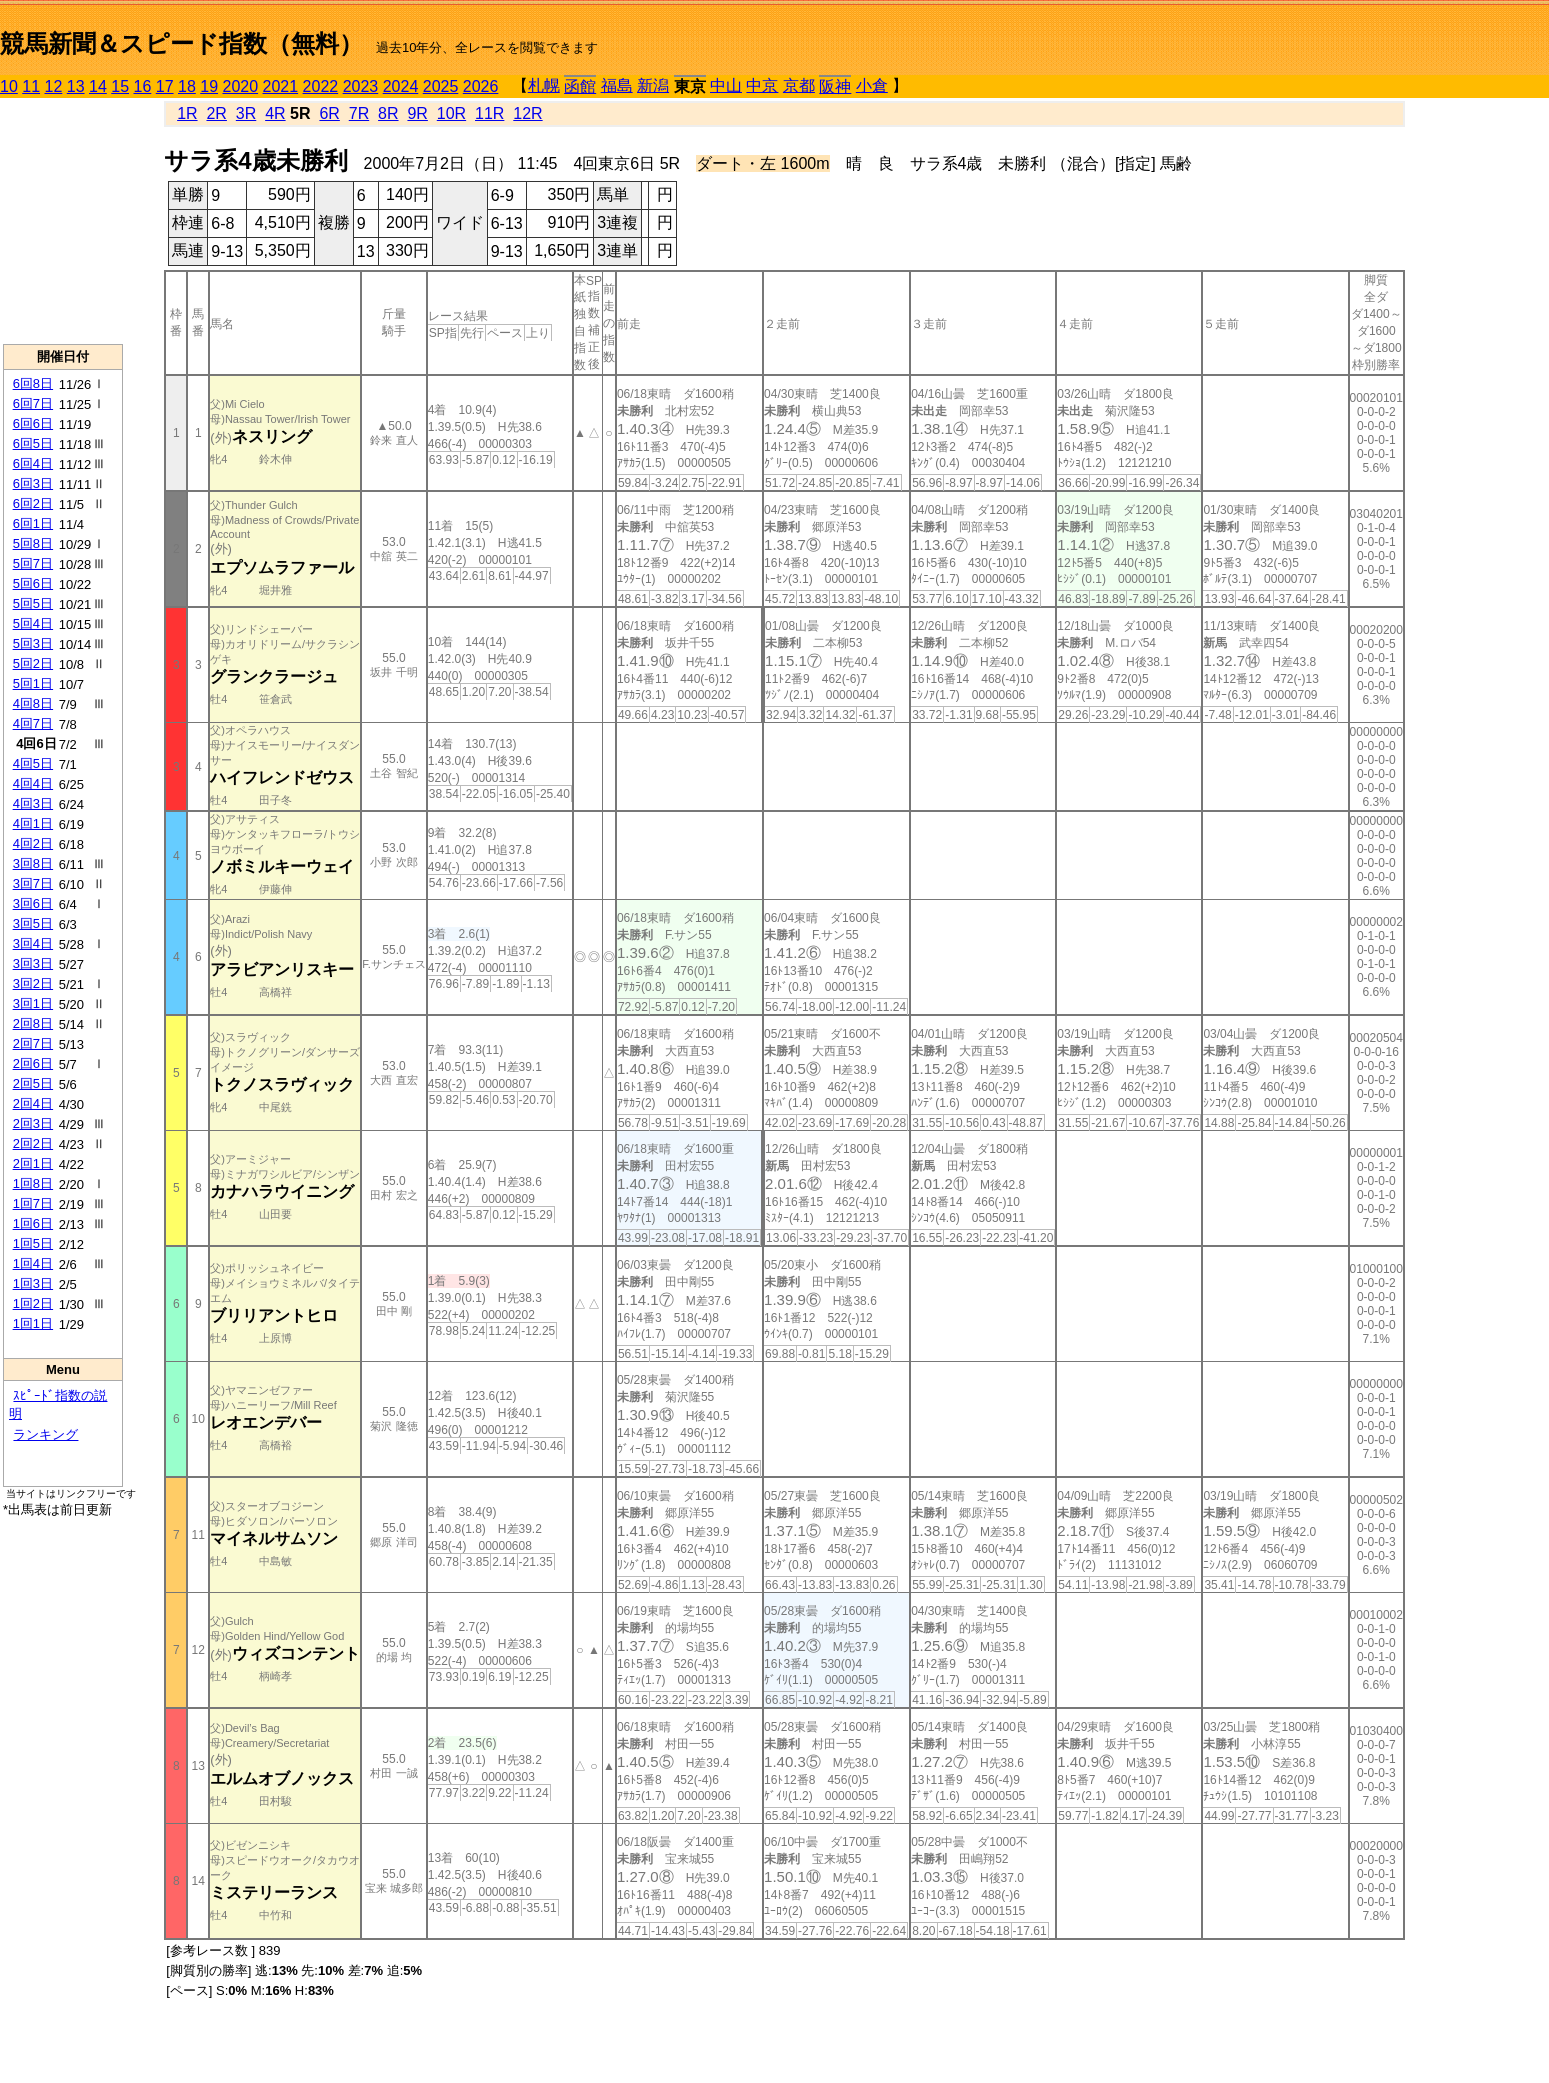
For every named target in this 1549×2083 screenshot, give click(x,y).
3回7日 (33, 883)
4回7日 (33, 723)
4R (275, 113)
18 (187, 86)
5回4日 (33, 623)
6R (329, 113)
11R (489, 113)
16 (143, 86)
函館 (580, 86)
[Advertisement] (63, 221)
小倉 (872, 85)
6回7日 (33, 403)
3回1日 (33, 1003)
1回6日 (33, 1223)
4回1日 (33, 823)
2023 (361, 86)
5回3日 (33, 643)
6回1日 (33, 523)
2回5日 (33, 1083)
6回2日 (33, 503)
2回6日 (33, 1063)
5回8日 (33, 543)
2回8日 (33, 1023)
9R (417, 113)
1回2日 (33, 1303)
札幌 (544, 85)
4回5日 (33, 763)
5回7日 (33, 563)
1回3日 (33, 1283)
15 (120, 86)
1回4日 (33, 1263)
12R (527, 113)
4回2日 (33, 843)
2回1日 (33, 1163)
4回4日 (33, 783)
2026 (481, 86)
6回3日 (33, 483)
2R (216, 113)
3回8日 (33, 863)
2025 (441, 86)
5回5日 (33, 603)
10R (451, 113)
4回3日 (33, 803)
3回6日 (33, 903)
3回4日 (33, 943)
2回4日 (33, 1103)
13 (76, 86)
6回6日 (33, 423)
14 (98, 86)
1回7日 (33, 1203)
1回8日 (33, 1183)
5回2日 (33, 663)
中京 (762, 85)
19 (209, 86)
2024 (401, 86)
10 (9, 86)
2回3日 (33, 1123)
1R (187, 113)
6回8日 (33, 383)
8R (388, 113)
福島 (617, 85)
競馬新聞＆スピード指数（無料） (181, 43)
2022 (321, 86)
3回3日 (33, 963)
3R (246, 113)
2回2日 (33, 1143)
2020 (241, 86)
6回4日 (33, 463)
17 (165, 86)
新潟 (653, 85)
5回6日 (33, 583)
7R (359, 113)
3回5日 (33, 923)
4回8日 (33, 703)
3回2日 (33, 983)
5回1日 (33, 683)
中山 (726, 85)
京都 (799, 85)
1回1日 (33, 1323)
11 (31, 86)
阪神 (835, 86)
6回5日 (33, 443)
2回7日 (33, 1043)
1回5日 (33, 1243)
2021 (281, 86)
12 (54, 86)
